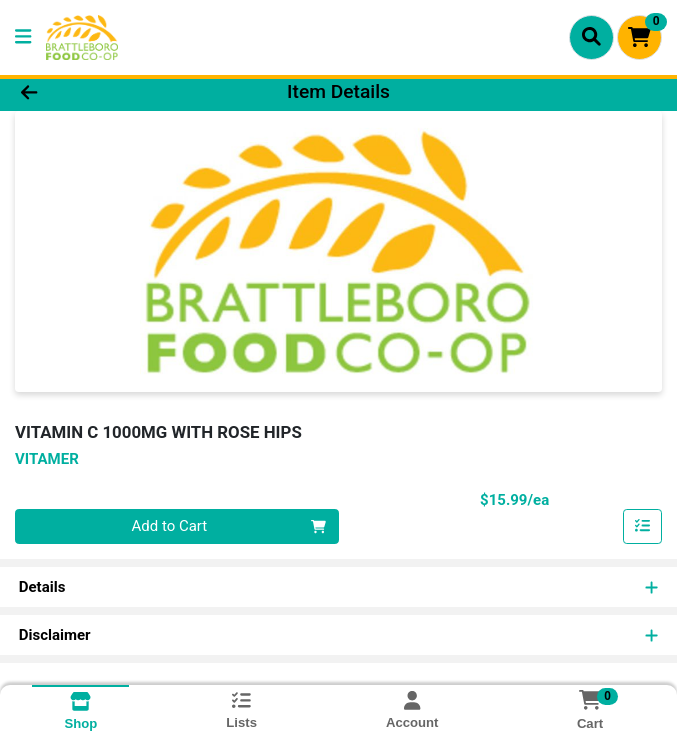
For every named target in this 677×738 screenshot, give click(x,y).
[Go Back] (96, 92)
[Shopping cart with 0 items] (639, 37)
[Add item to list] (643, 527)
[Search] (591, 37)
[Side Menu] (23, 37)
